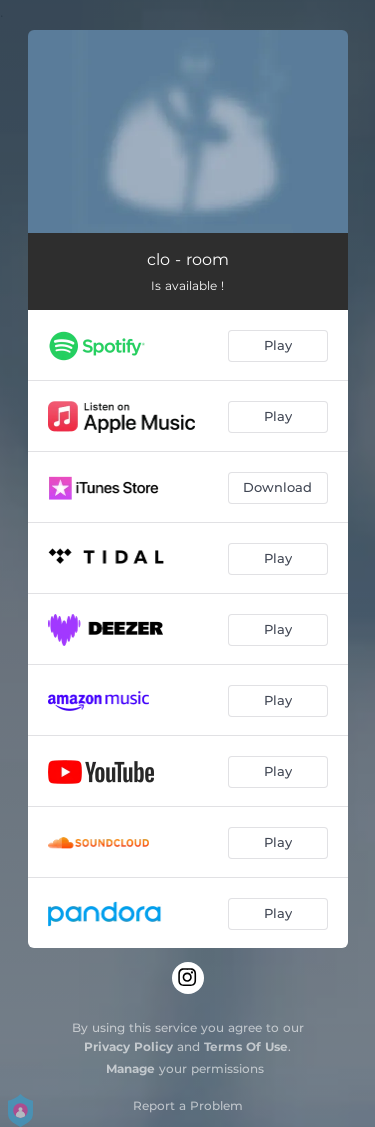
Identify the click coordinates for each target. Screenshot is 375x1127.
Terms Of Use (246, 1046)
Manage (130, 1068)
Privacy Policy (128, 1046)
